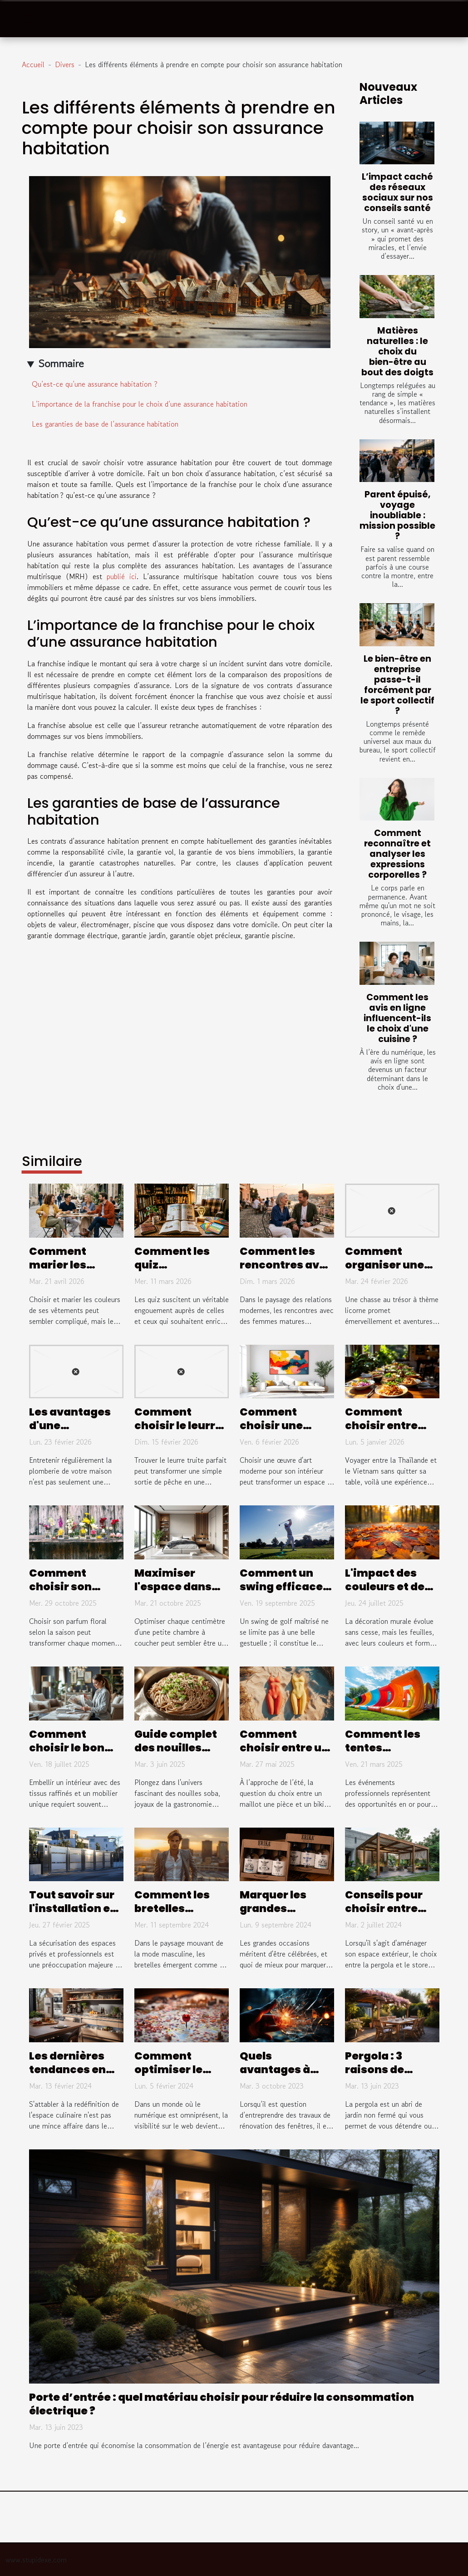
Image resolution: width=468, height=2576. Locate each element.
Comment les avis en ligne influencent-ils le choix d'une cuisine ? (397, 1018)
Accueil (33, 64)
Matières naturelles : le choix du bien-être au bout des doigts (397, 351)
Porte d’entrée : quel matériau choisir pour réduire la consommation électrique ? (221, 2404)
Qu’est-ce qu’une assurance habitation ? (95, 384)
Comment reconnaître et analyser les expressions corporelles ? (397, 854)
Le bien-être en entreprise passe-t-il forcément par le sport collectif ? (397, 685)
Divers (64, 64)
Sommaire (61, 363)
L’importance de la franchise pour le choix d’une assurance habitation (139, 403)
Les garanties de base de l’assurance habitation (105, 423)
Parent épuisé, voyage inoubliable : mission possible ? (397, 515)
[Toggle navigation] (26, 19)
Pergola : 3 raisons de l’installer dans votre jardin (387, 2076)
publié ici (122, 576)
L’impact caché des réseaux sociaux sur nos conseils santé (397, 192)
